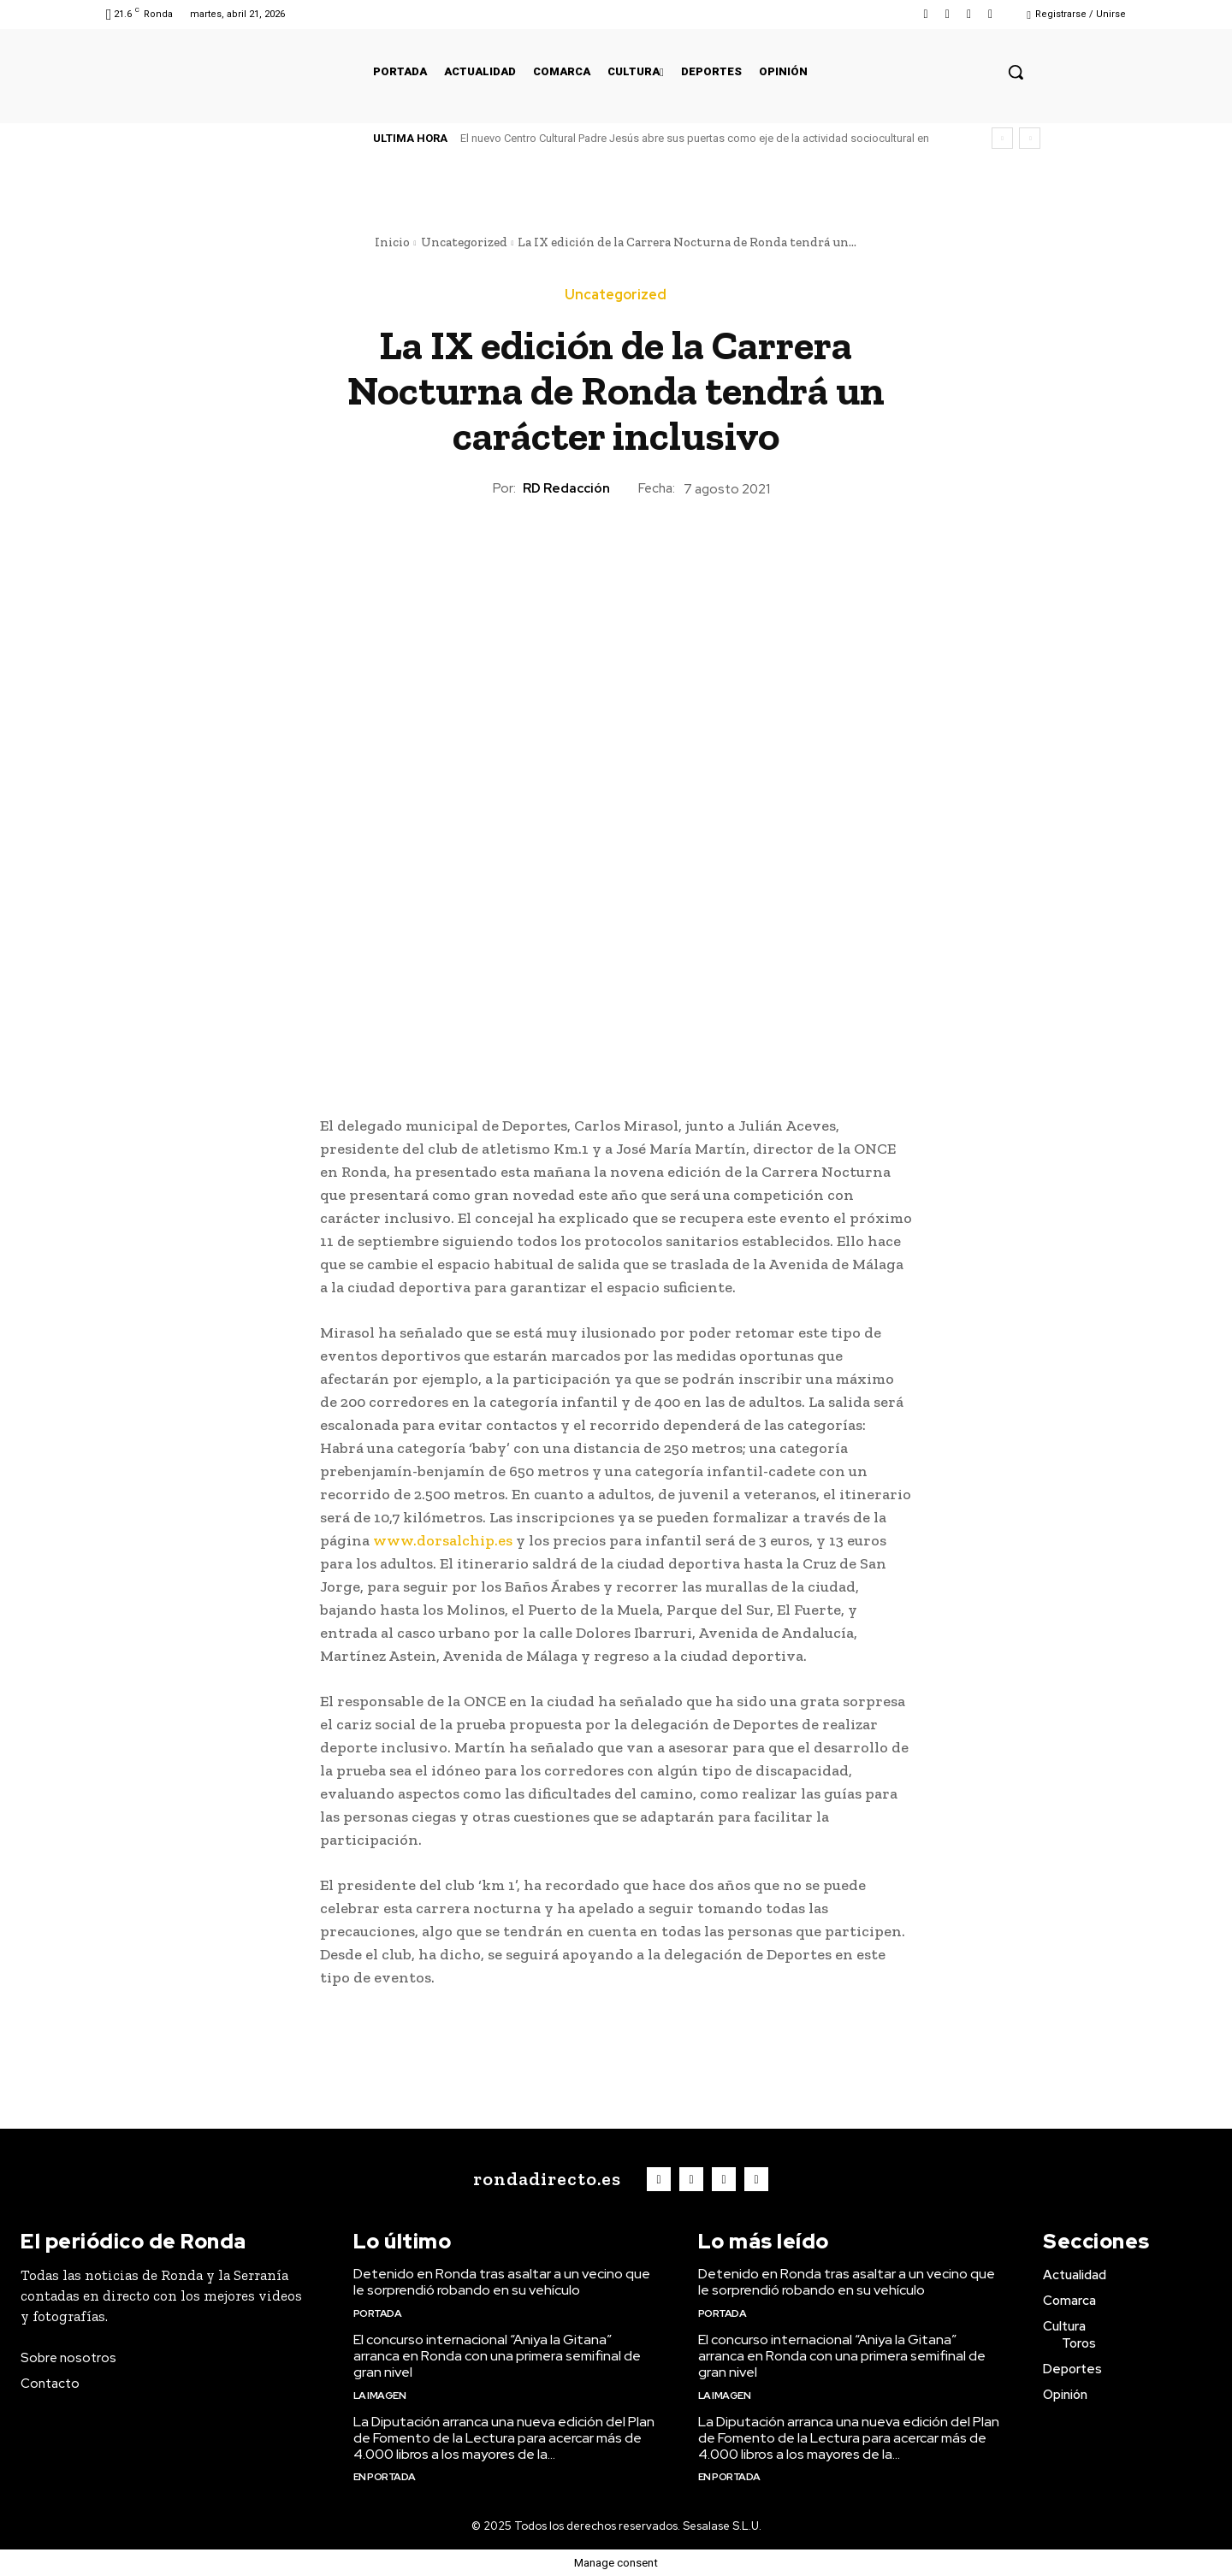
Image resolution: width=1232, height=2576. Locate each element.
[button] (1015, 72)
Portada (377, 2313)
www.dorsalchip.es (442, 1540)
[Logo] (543, 2179)
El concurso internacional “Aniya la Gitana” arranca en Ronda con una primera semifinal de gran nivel (497, 2356)
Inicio (392, 242)
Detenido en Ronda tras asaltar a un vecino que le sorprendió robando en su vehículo (501, 2282)
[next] (1029, 138)
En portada (384, 2477)
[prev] (1002, 138)
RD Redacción (566, 488)
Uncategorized (464, 242)
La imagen (379, 2395)
